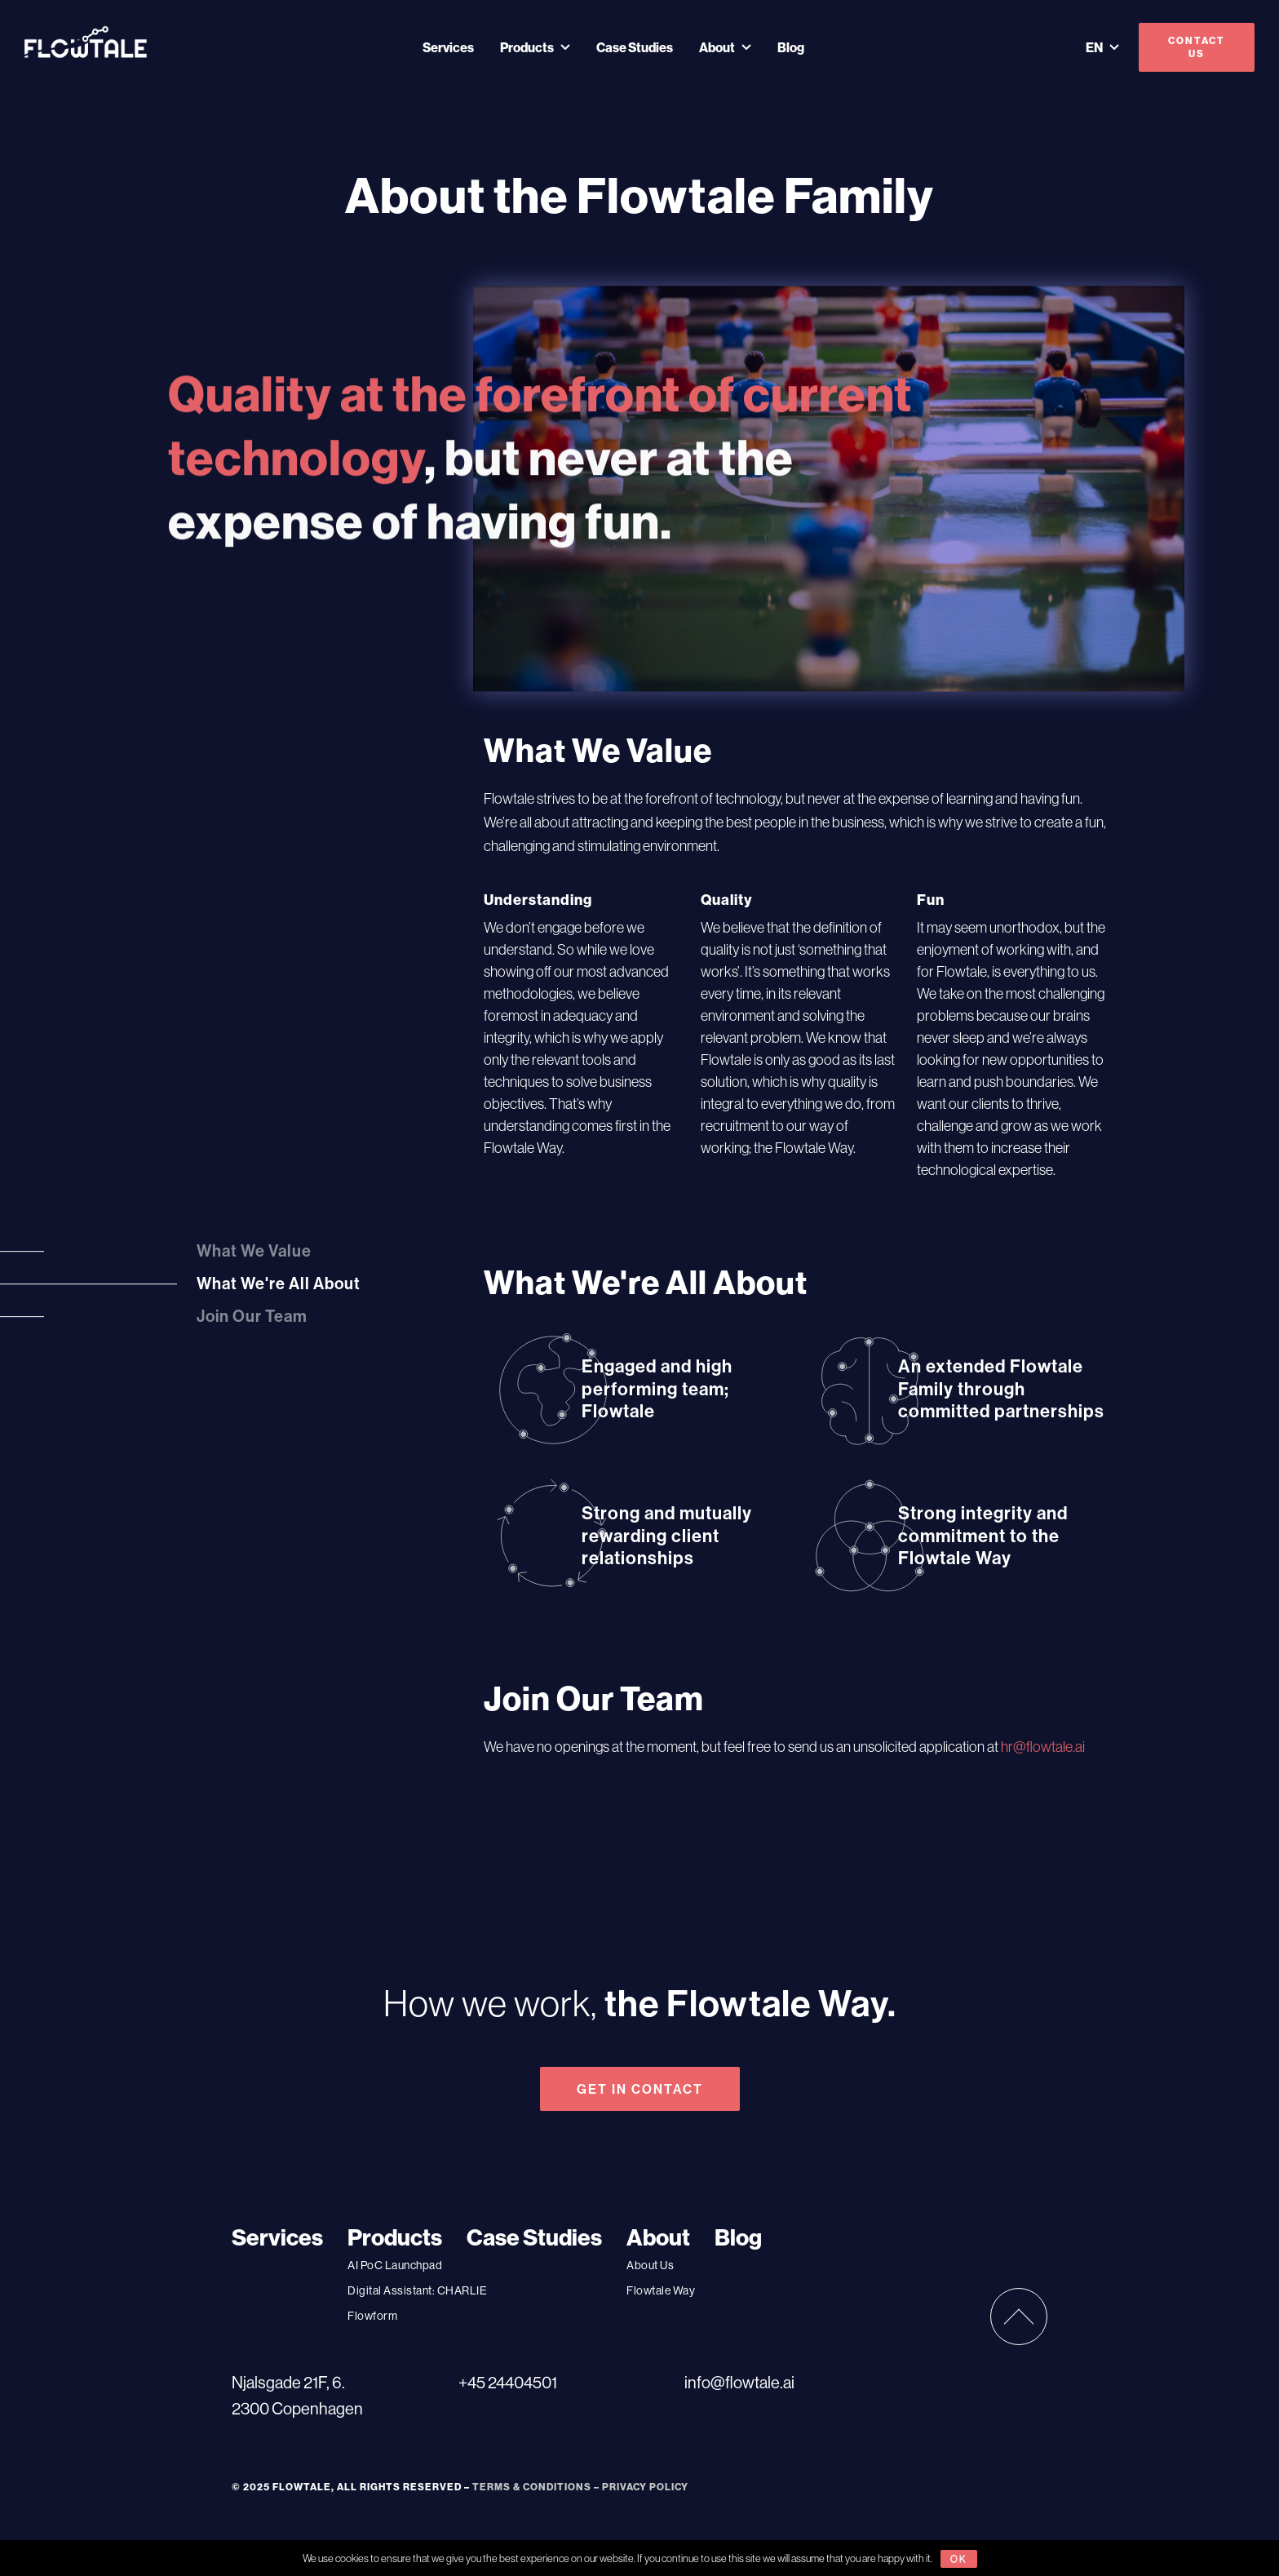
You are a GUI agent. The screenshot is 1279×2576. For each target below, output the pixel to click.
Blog (790, 47)
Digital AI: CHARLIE (417, 2290)
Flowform (372, 2315)
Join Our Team (252, 1316)
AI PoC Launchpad (394, 2265)
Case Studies (634, 47)
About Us (650, 2265)
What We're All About (279, 1284)
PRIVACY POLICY (645, 2487)
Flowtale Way (660, 2290)
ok (958, 2558)
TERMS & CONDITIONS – (537, 2487)
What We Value (254, 1251)
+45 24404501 (507, 2382)
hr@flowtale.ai (1043, 1746)
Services (448, 47)
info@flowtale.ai (739, 2382)
